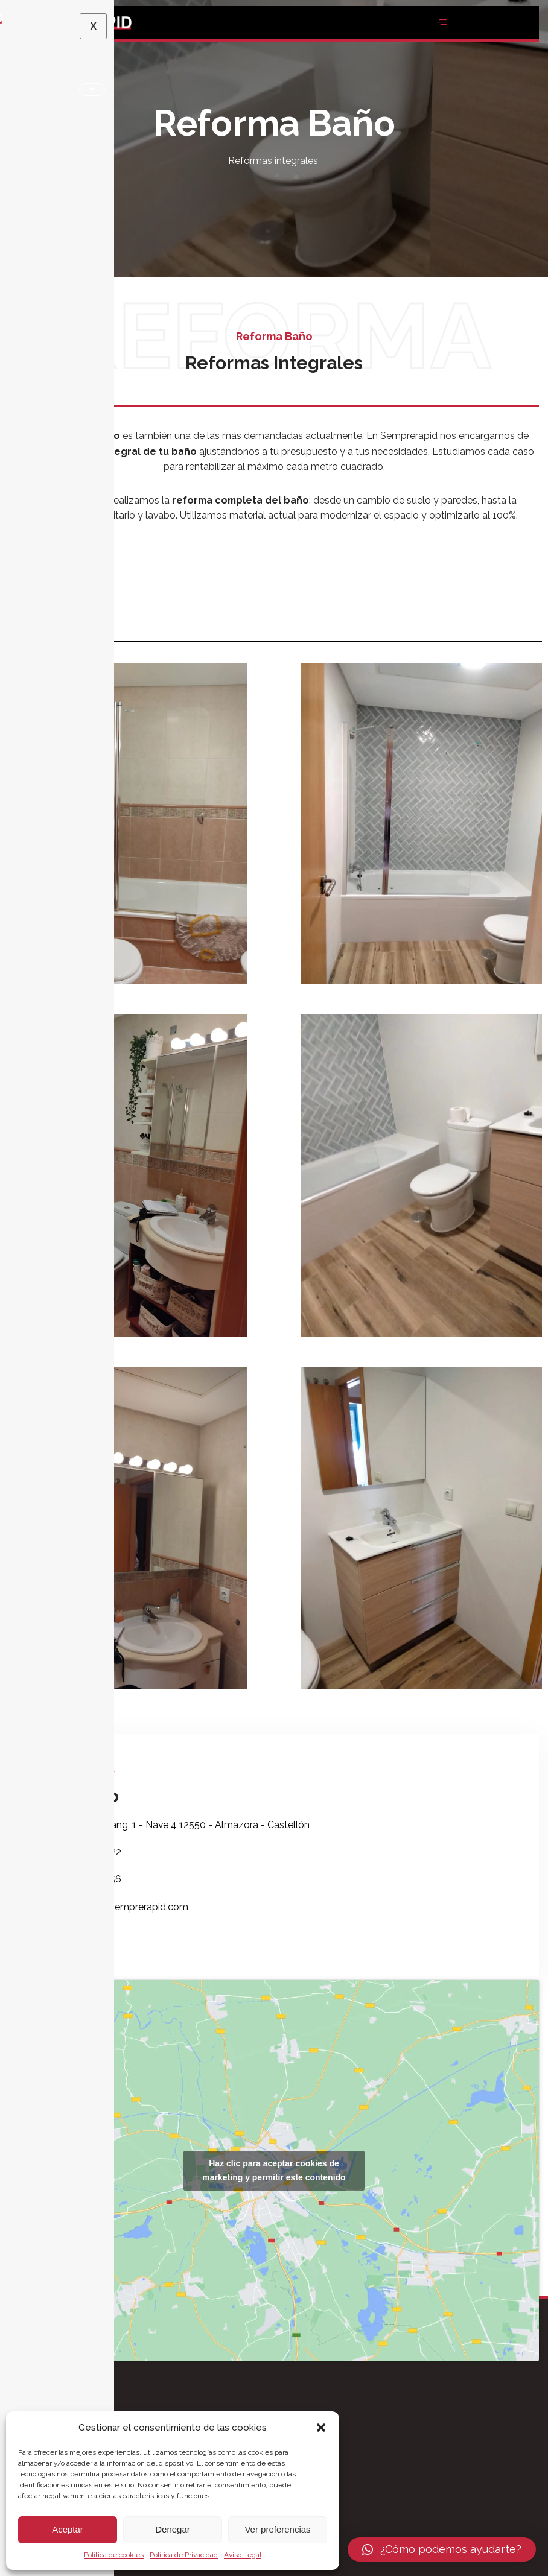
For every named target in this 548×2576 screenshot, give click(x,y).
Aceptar (67, 2529)
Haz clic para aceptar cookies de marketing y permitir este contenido (273, 2171)
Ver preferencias (277, 2529)
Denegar (172, 2529)
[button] (321, 2428)
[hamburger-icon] (441, 23)
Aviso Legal (242, 2555)
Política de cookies (114, 2555)
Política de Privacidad (184, 2555)
